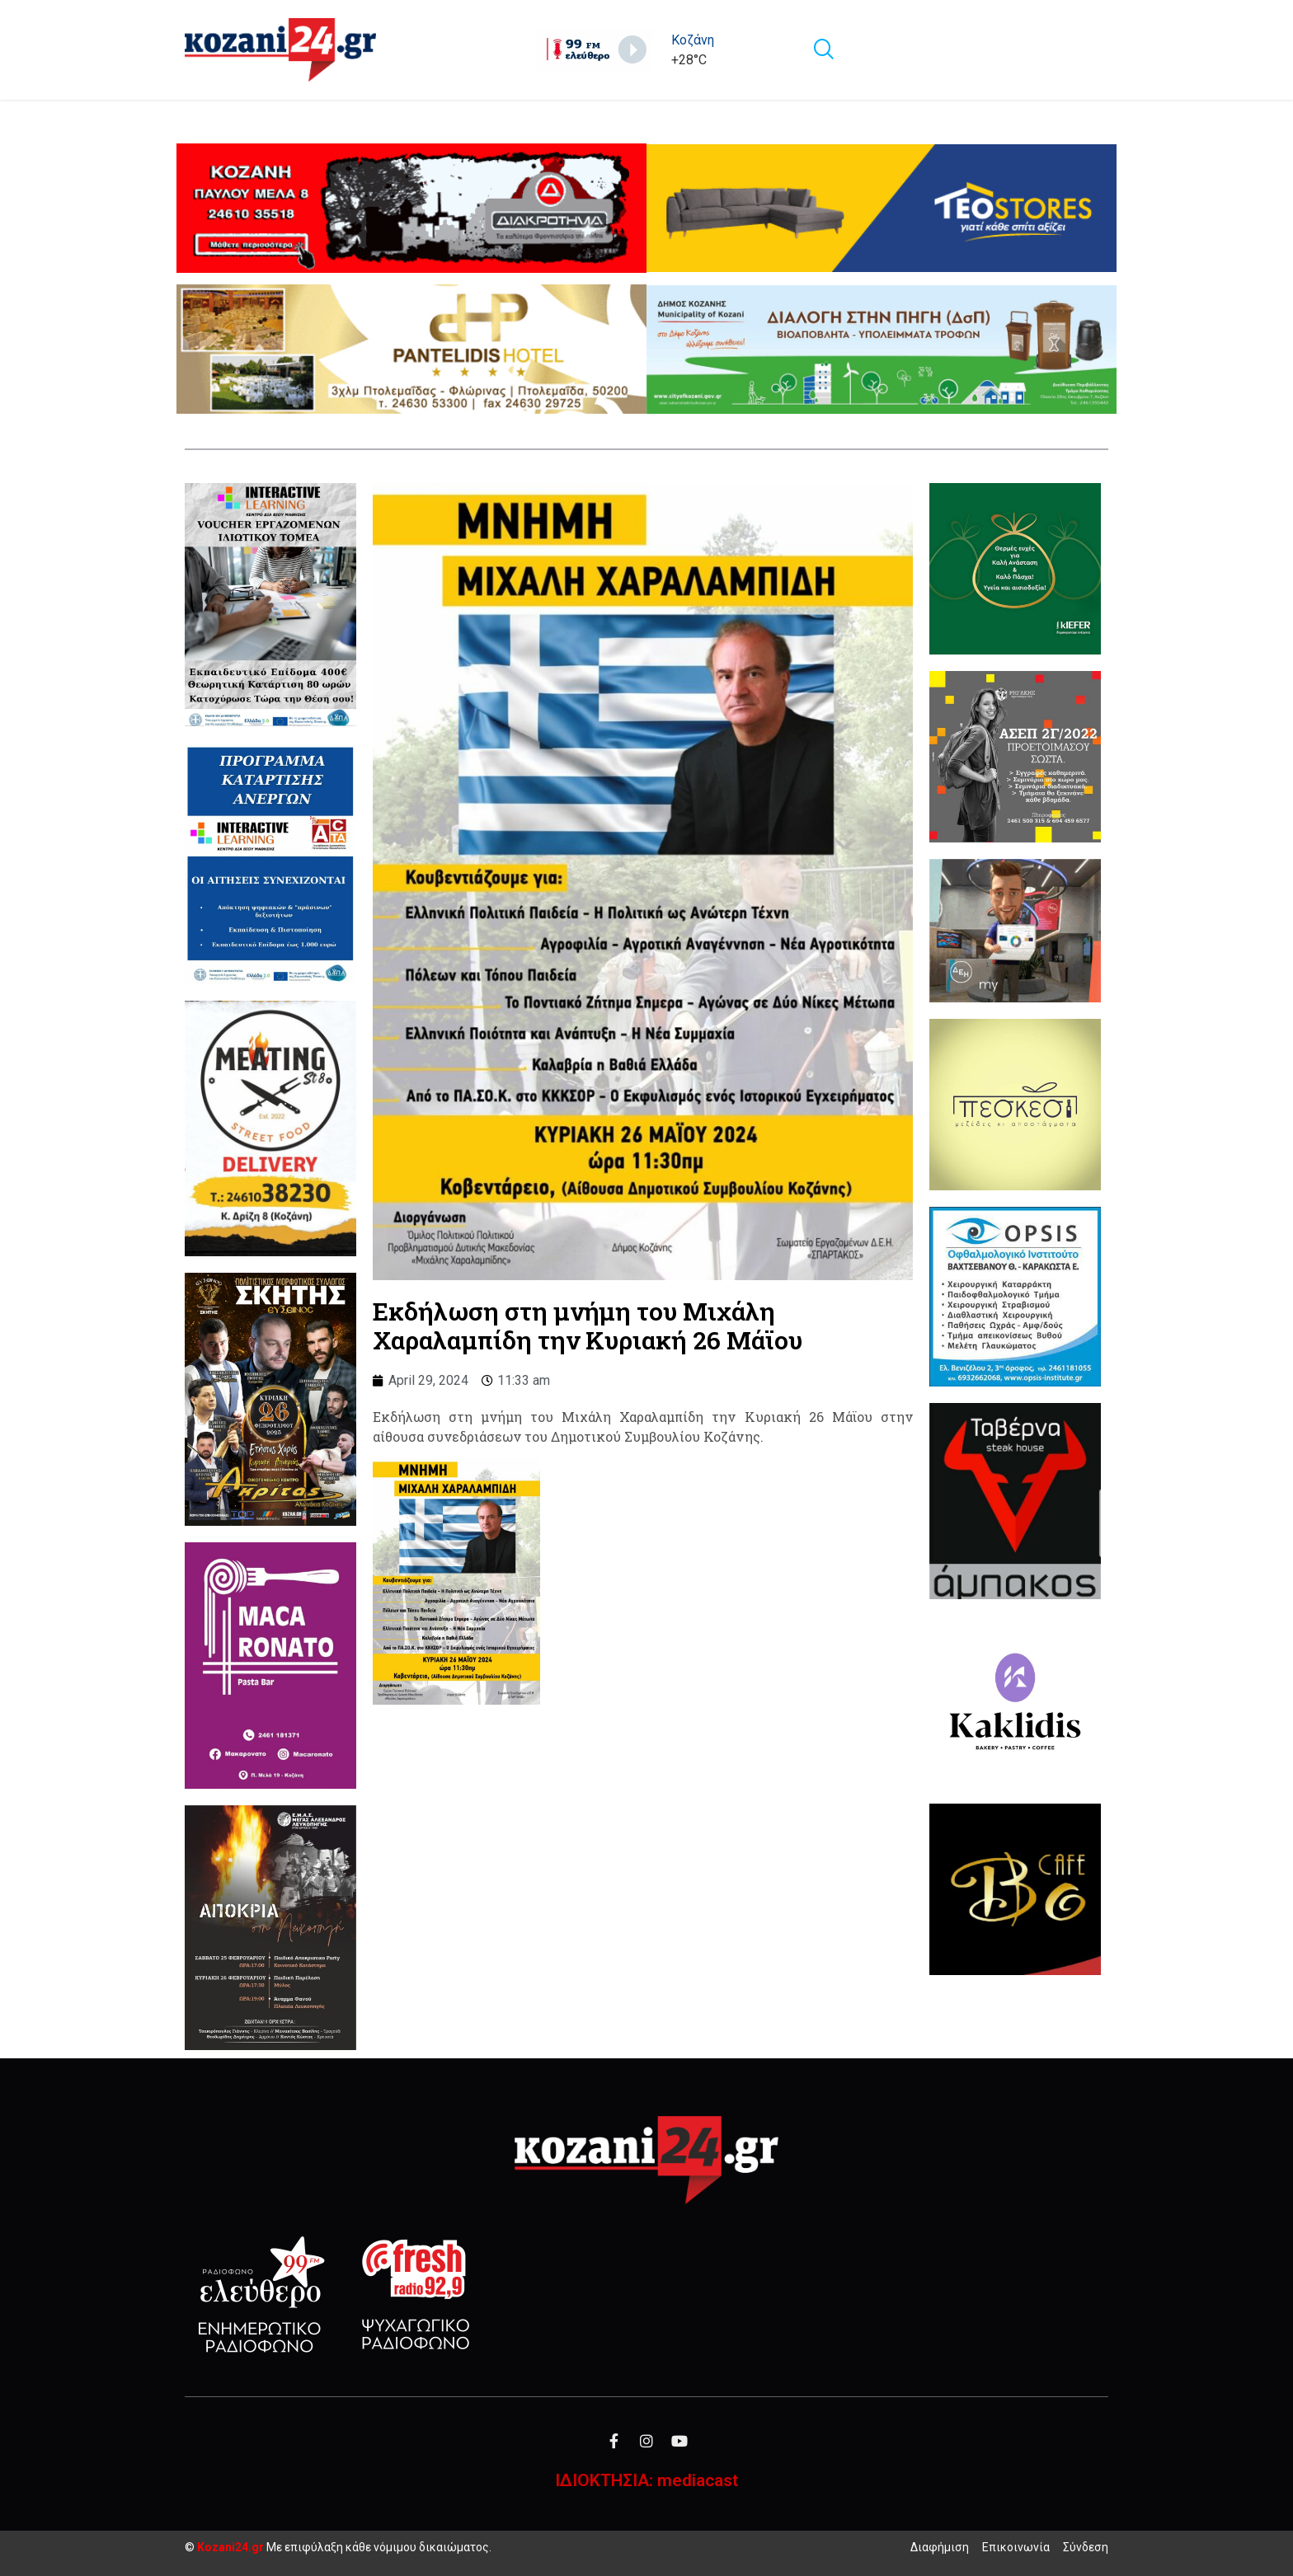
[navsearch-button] (822, 50)
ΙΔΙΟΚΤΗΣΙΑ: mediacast (646, 2480)
